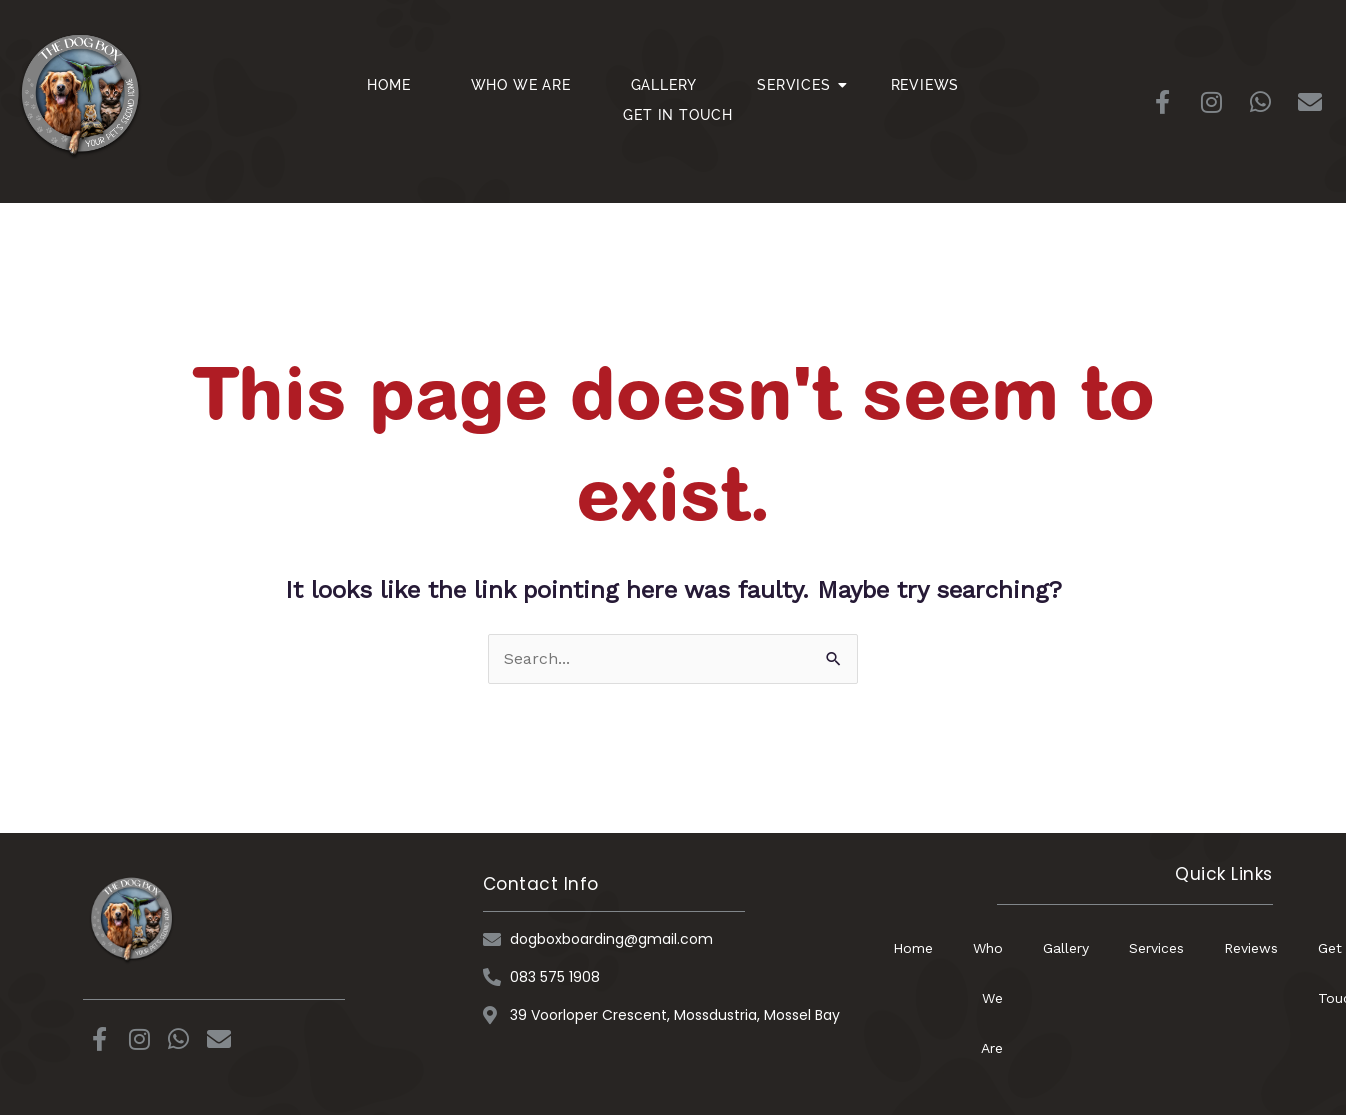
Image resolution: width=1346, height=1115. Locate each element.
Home (388, 85)
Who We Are (521, 85)
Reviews (925, 85)
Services (801, 85)
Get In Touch (678, 115)
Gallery (664, 85)
